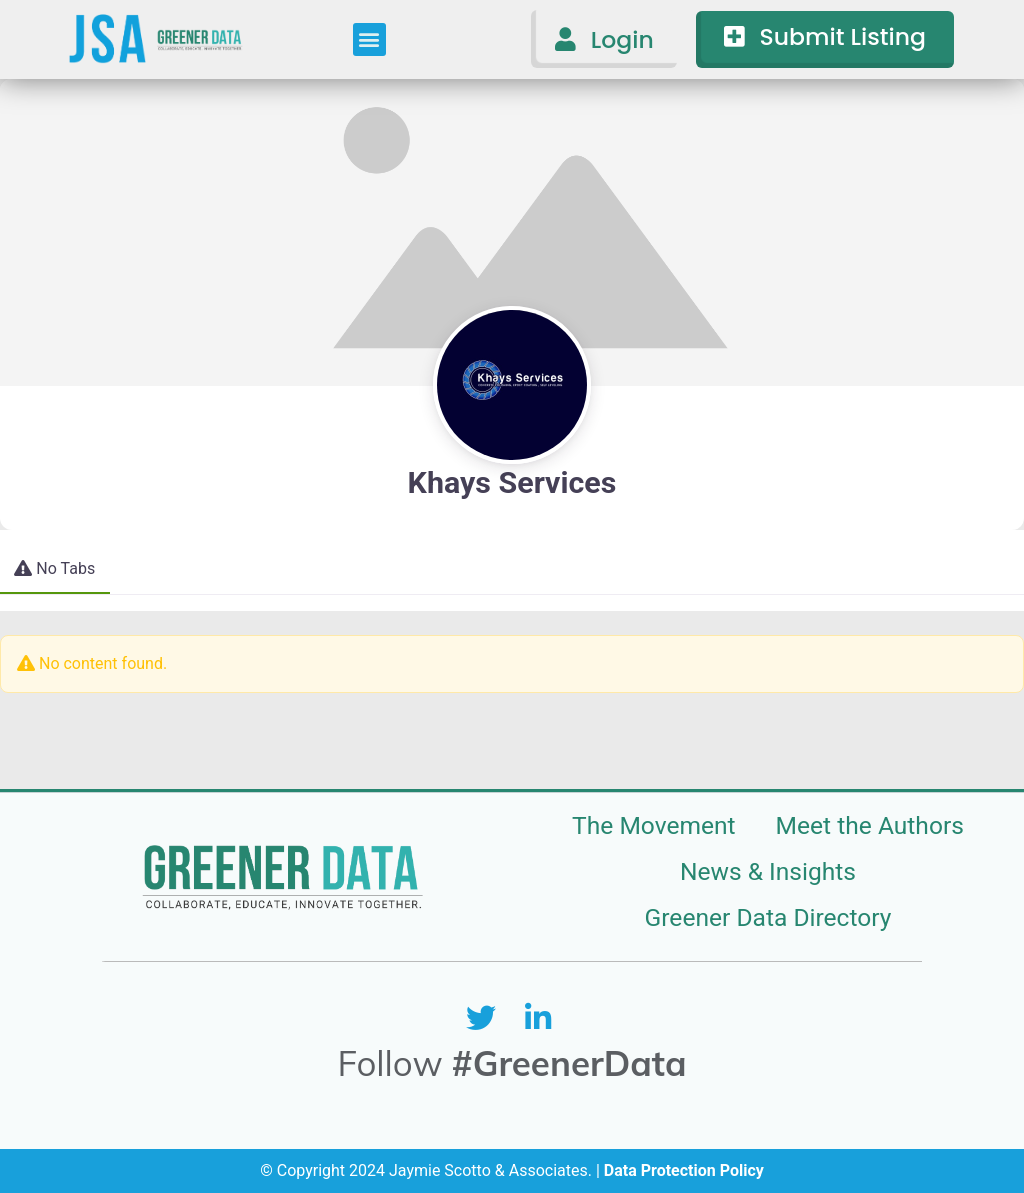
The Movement (654, 825)
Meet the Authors (870, 825)
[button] (369, 39)
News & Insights (768, 871)
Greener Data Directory (768, 917)
